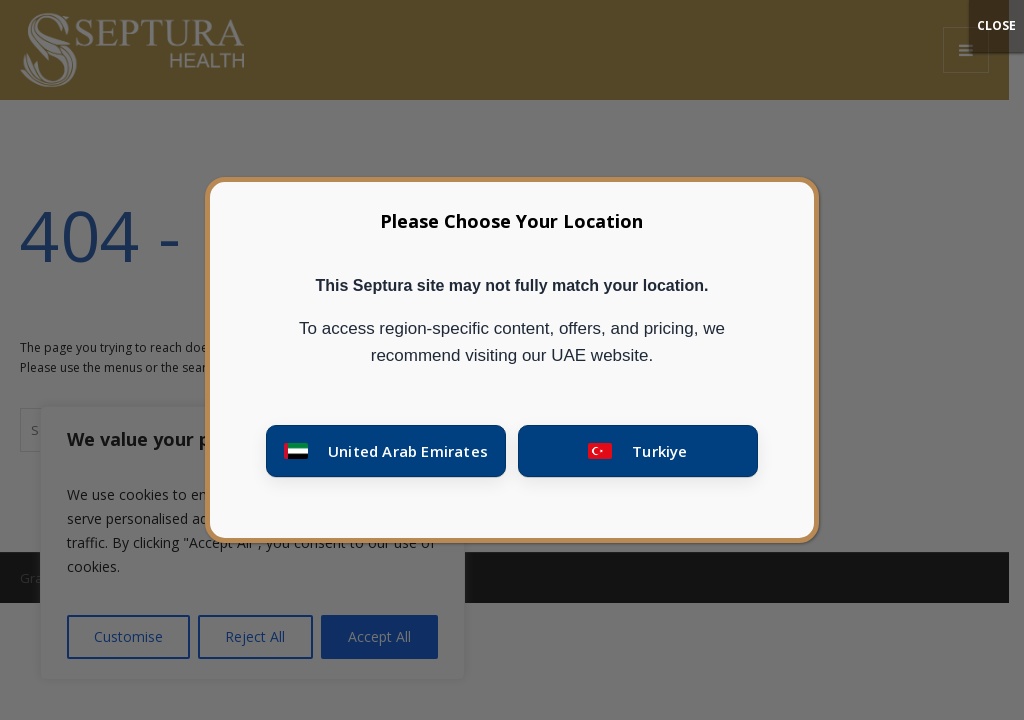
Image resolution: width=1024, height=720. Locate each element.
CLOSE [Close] (996, 25)
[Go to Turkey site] (638, 451)
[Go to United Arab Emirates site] (386, 451)
